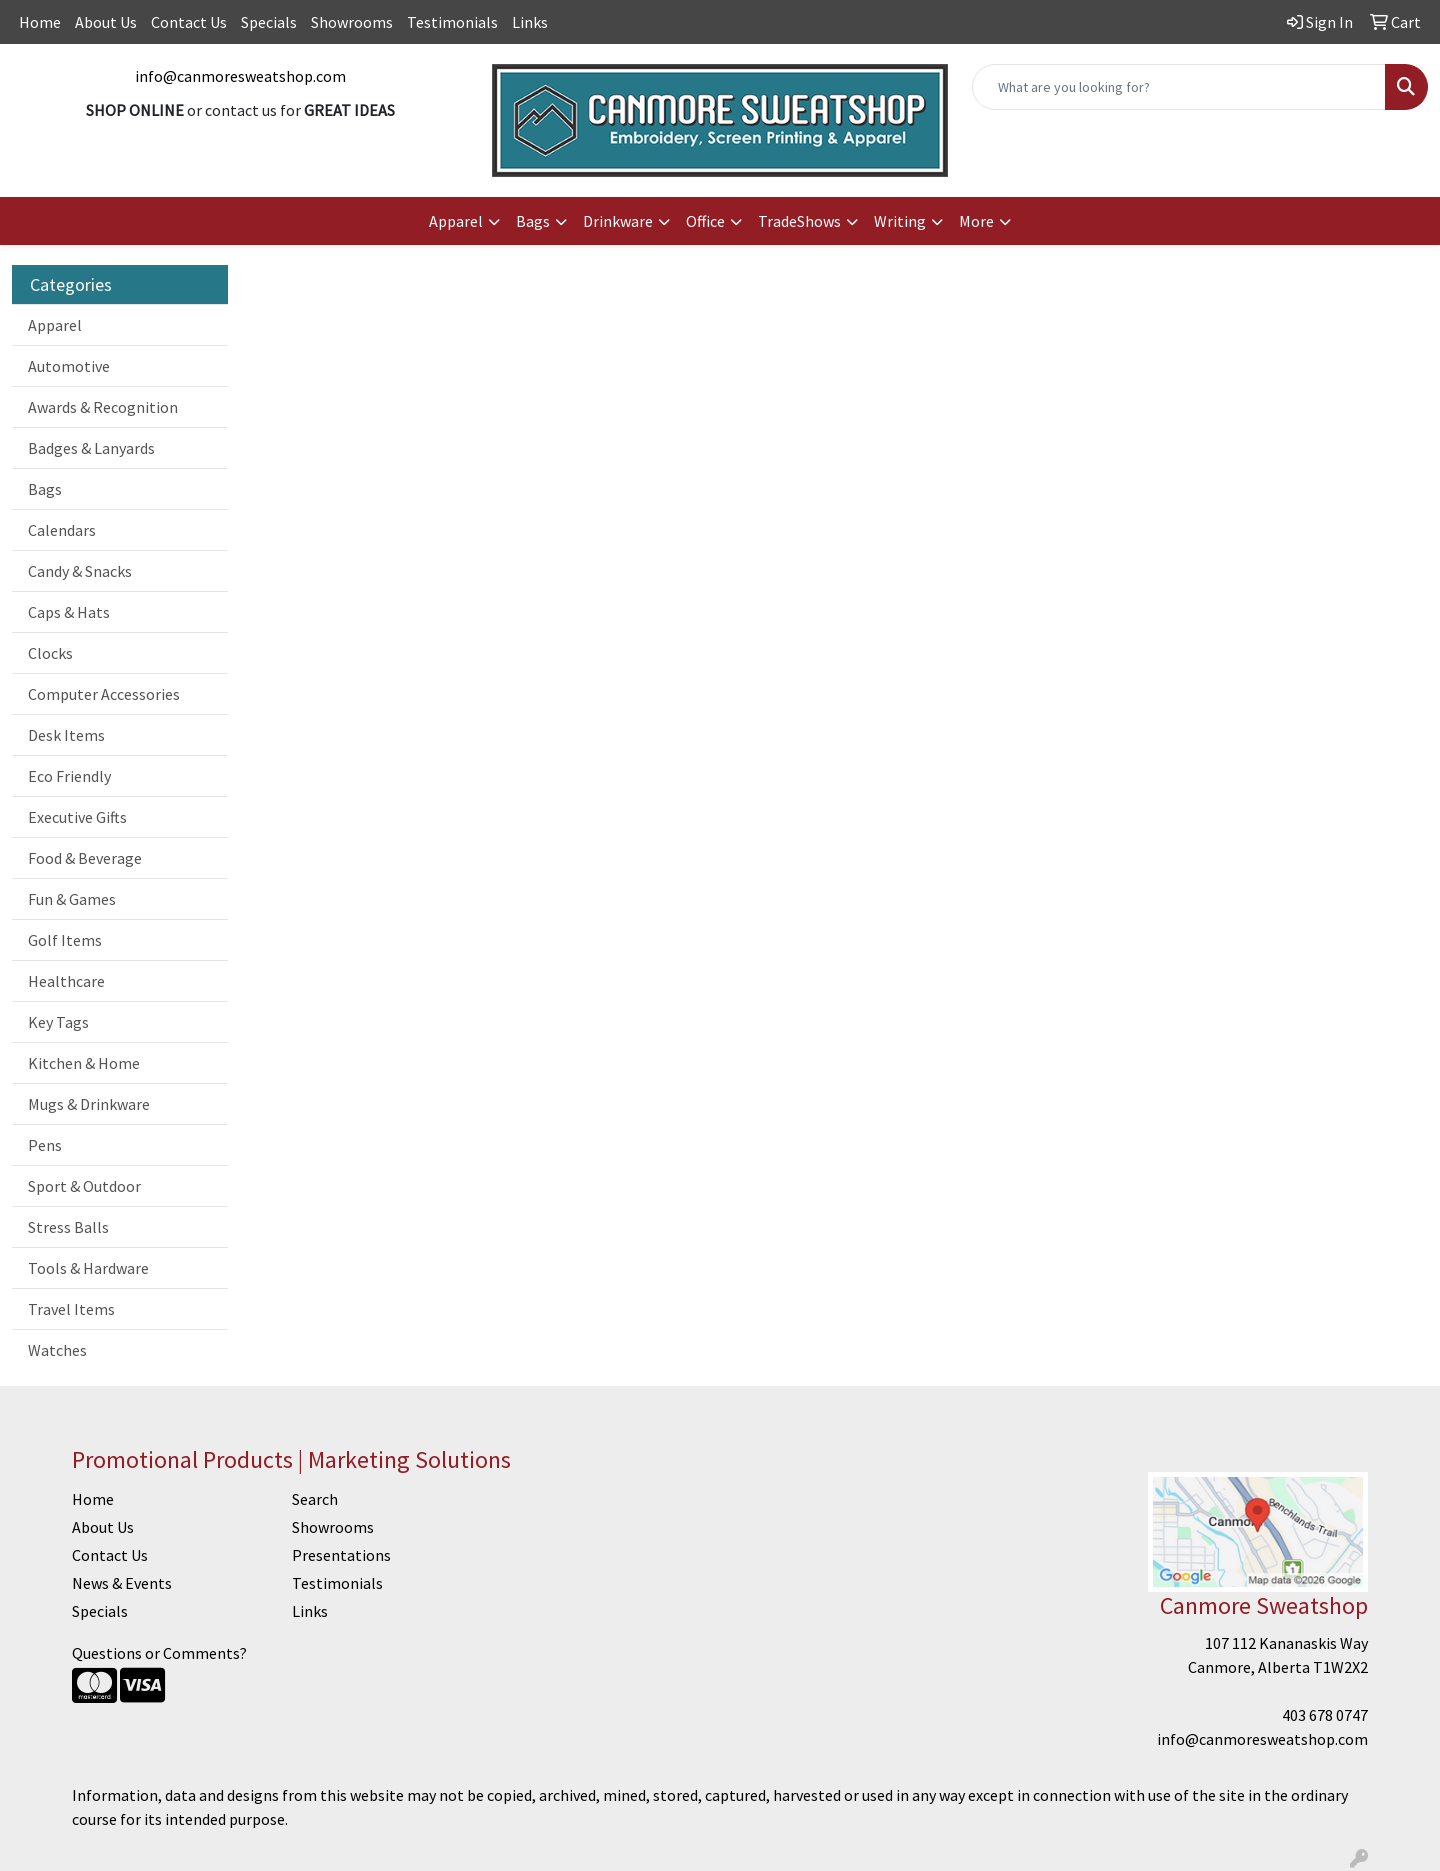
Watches (57, 1350)
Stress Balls (68, 1227)
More (976, 221)
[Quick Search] (1179, 87)
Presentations (341, 1555)
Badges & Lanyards (91, 448)
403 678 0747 (1325, 1715)
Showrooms (352, 22)
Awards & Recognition (103, 407)
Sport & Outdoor (84, 1186)
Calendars (62, 530)
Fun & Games (72, 899)
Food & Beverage (85, 858)
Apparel (456, 221)
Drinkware (618, 221)
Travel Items (71, 1309)
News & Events (122, 1583)
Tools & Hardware (88, 1268)
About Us (106, 22)
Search (315, 1499)
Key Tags (58, 1022)
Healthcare (66, 981)
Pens (45, 1145)
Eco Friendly (69, 776)
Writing (900, 221)
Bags (533, 221)
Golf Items (65, 940)
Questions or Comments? (159, 1653)
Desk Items (66, 735)
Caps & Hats (69, 612)
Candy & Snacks (80, 571)
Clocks (50, 653)
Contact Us (189, 22)
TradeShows (799, 221)
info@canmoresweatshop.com (240, 76)
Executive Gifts (77, 817)
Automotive (69, 366)
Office (705, 221)
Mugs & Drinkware (89, 1104)
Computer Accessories (104, 694)
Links (530, 22)
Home (40, 22)
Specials (269, 22)
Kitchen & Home (84, 1063)
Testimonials (452, 22)
